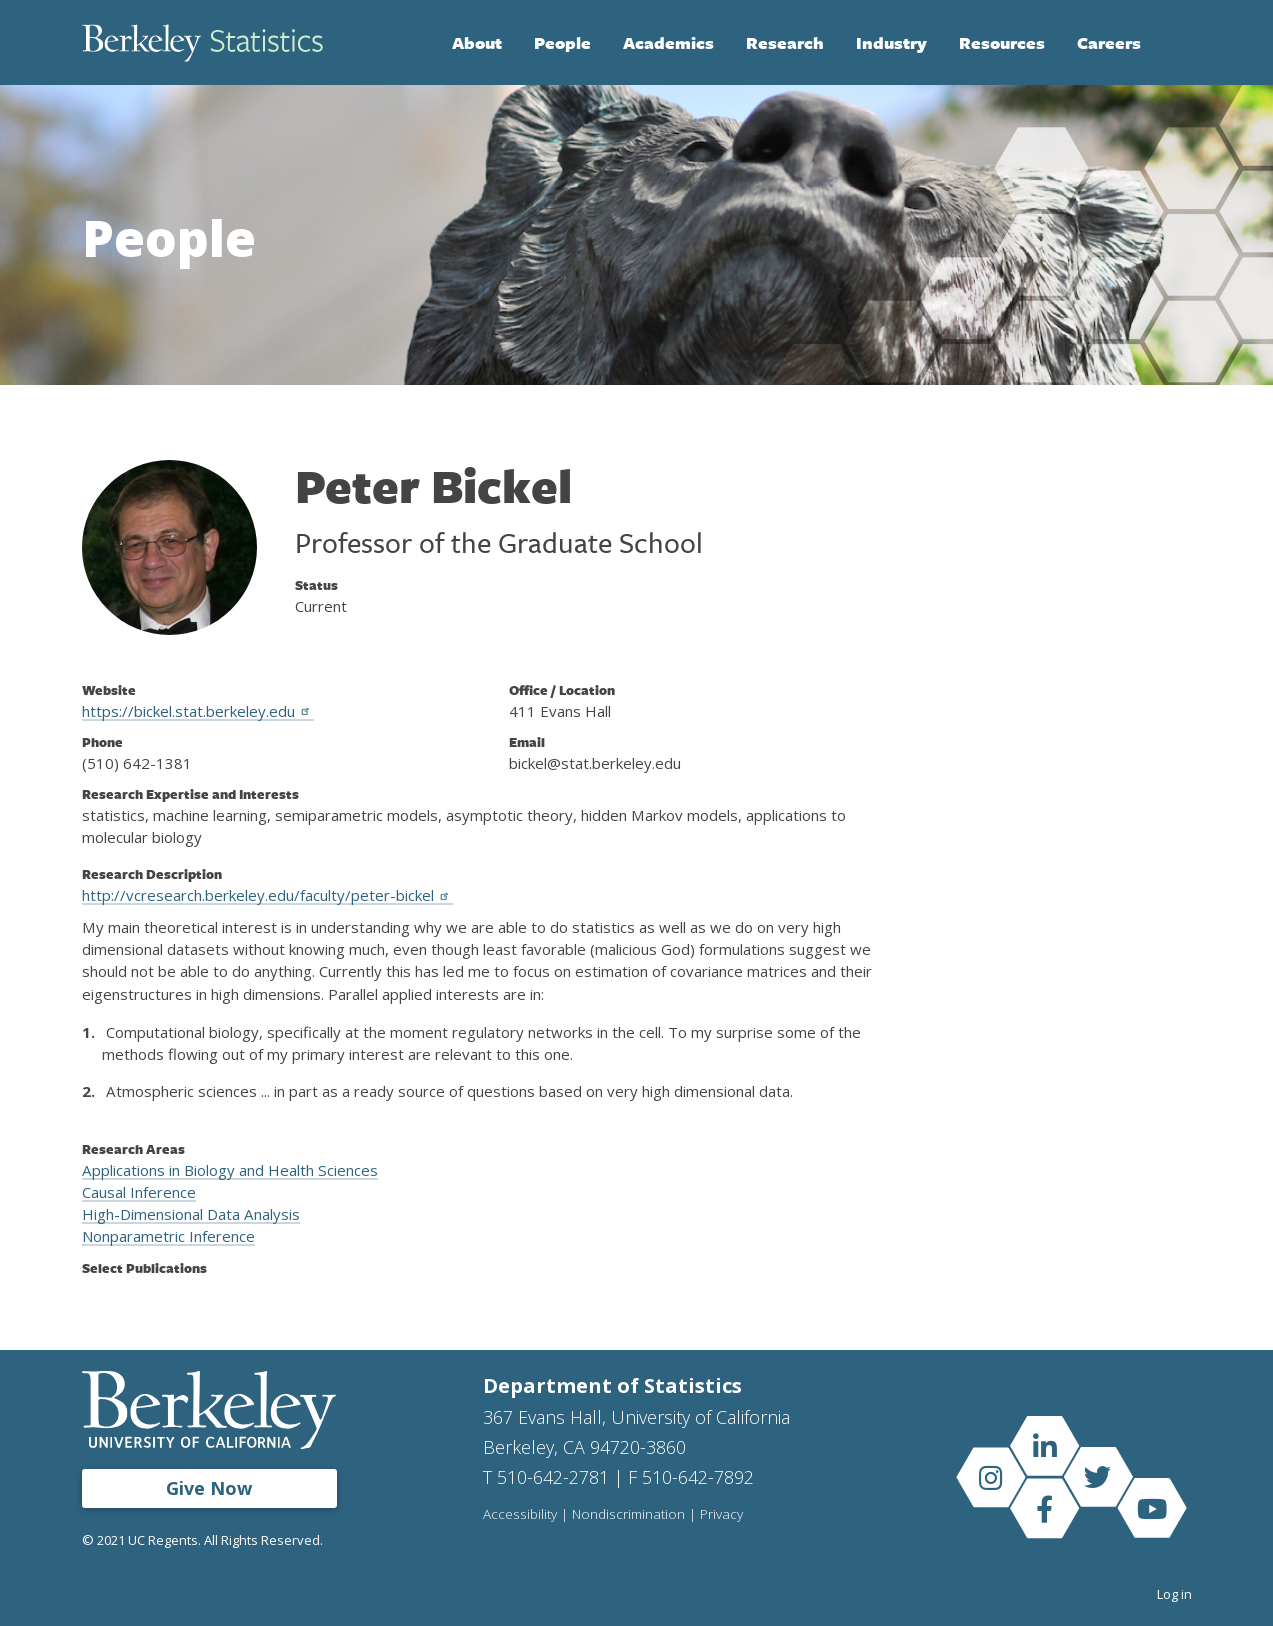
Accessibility (520, 1515)
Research (785, 42)
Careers (1109, 42)
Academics (668, 42)
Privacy (721, 1515)
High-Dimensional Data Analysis (191, 1214)
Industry (891, 42)
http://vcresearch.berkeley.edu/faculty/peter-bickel (267, 895)
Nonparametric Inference (168, 1236)
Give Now (209, 1488)
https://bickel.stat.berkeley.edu (198, 711)
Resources (1002, 42)
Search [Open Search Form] (1172, 43)
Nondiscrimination (628, 1515)
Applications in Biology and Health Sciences (230, 1170)
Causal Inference (139, 1192)
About (477, 42)
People (562, 42)
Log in (1174, 1594)
